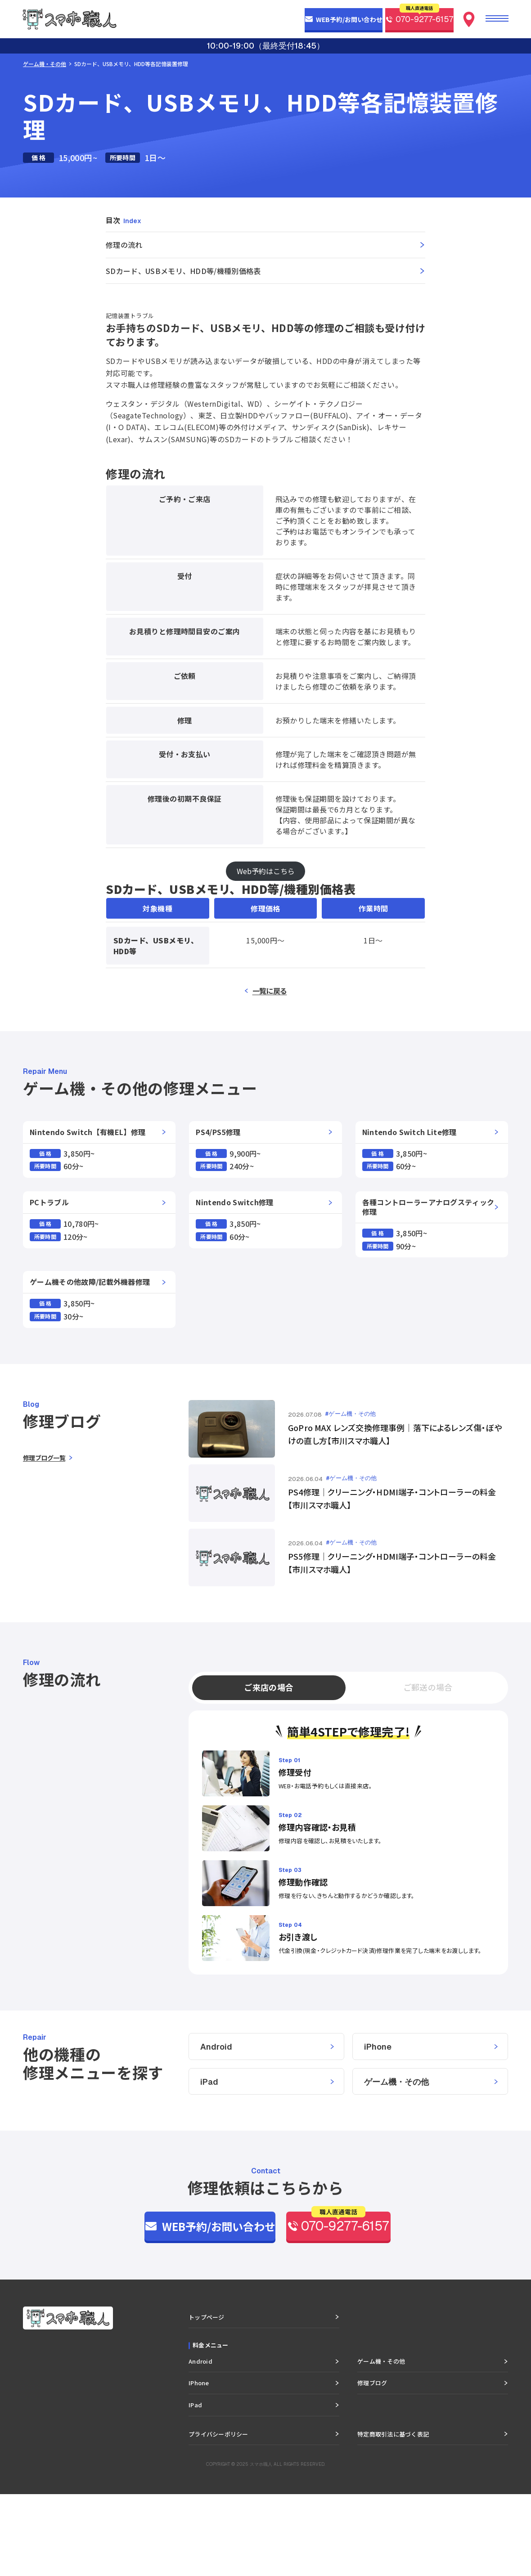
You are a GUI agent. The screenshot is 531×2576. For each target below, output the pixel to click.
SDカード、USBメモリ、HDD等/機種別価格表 (183, 270)
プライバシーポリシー (218, 2515)
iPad (209, 2161)
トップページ (207, 2398)
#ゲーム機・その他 (350, 1414)
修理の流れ (124, 244)
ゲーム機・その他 (44, 63)
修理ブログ (372, 2464)
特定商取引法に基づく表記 (393, 2515)
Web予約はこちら (266, 871)
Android (216, 2126)
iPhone (378, 2126)
